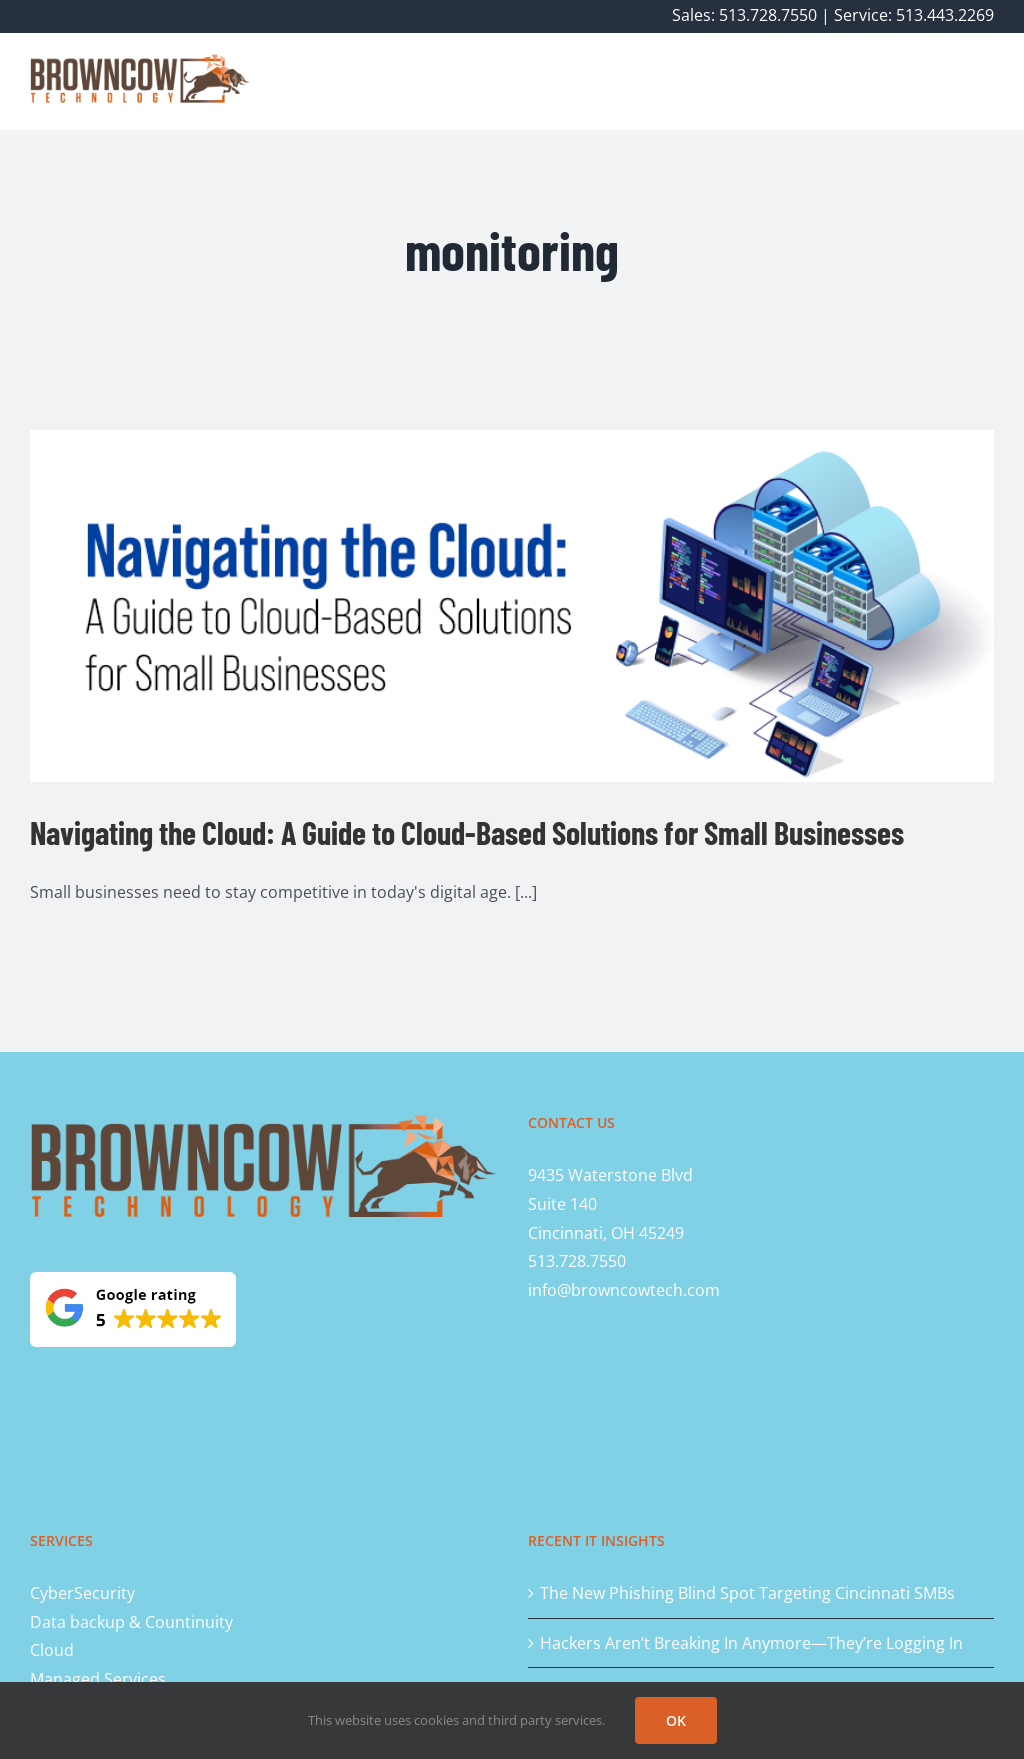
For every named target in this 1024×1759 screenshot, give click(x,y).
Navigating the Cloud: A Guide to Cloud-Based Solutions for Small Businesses (467, 832)
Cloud (52, 1650)
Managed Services (98, 1679)
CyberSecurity (82, 1593)
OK (676, 1720)
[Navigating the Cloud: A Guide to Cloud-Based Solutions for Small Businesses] (512, 606)
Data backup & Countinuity (131, 1622)
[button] (961, 81)
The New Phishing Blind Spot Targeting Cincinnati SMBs (747, 1593)
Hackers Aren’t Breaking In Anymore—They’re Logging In (751, 1643)
